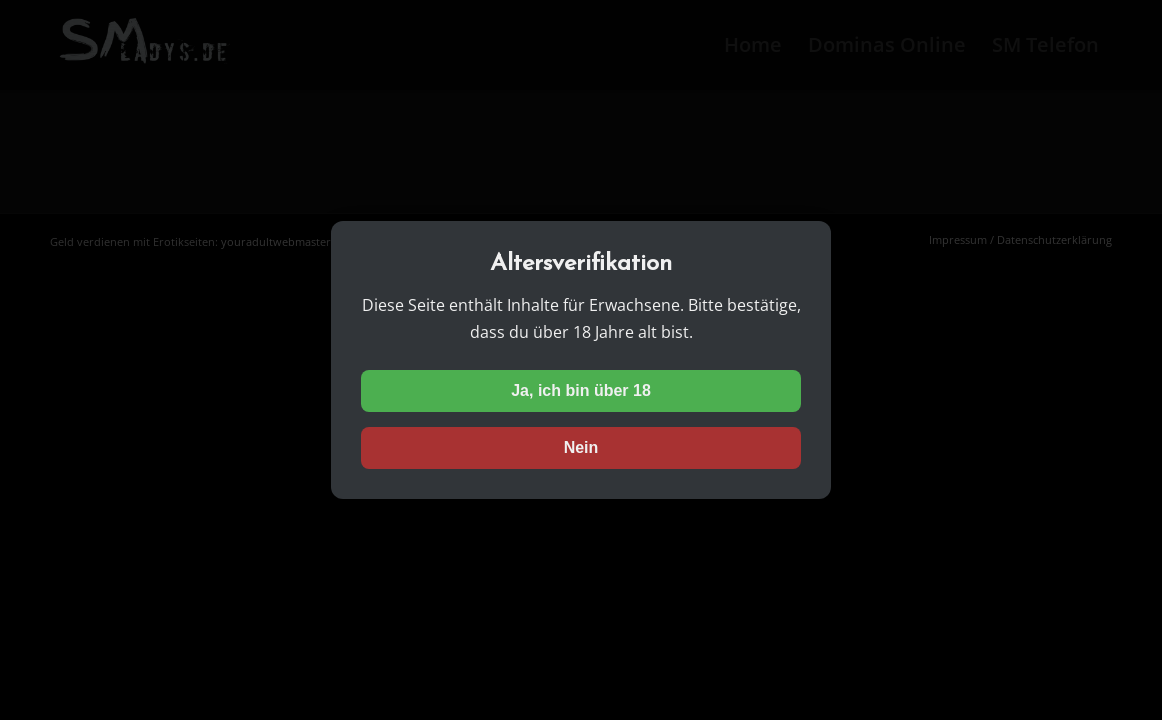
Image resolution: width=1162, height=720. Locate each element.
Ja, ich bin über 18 (581, 390)
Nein (581, 447)
